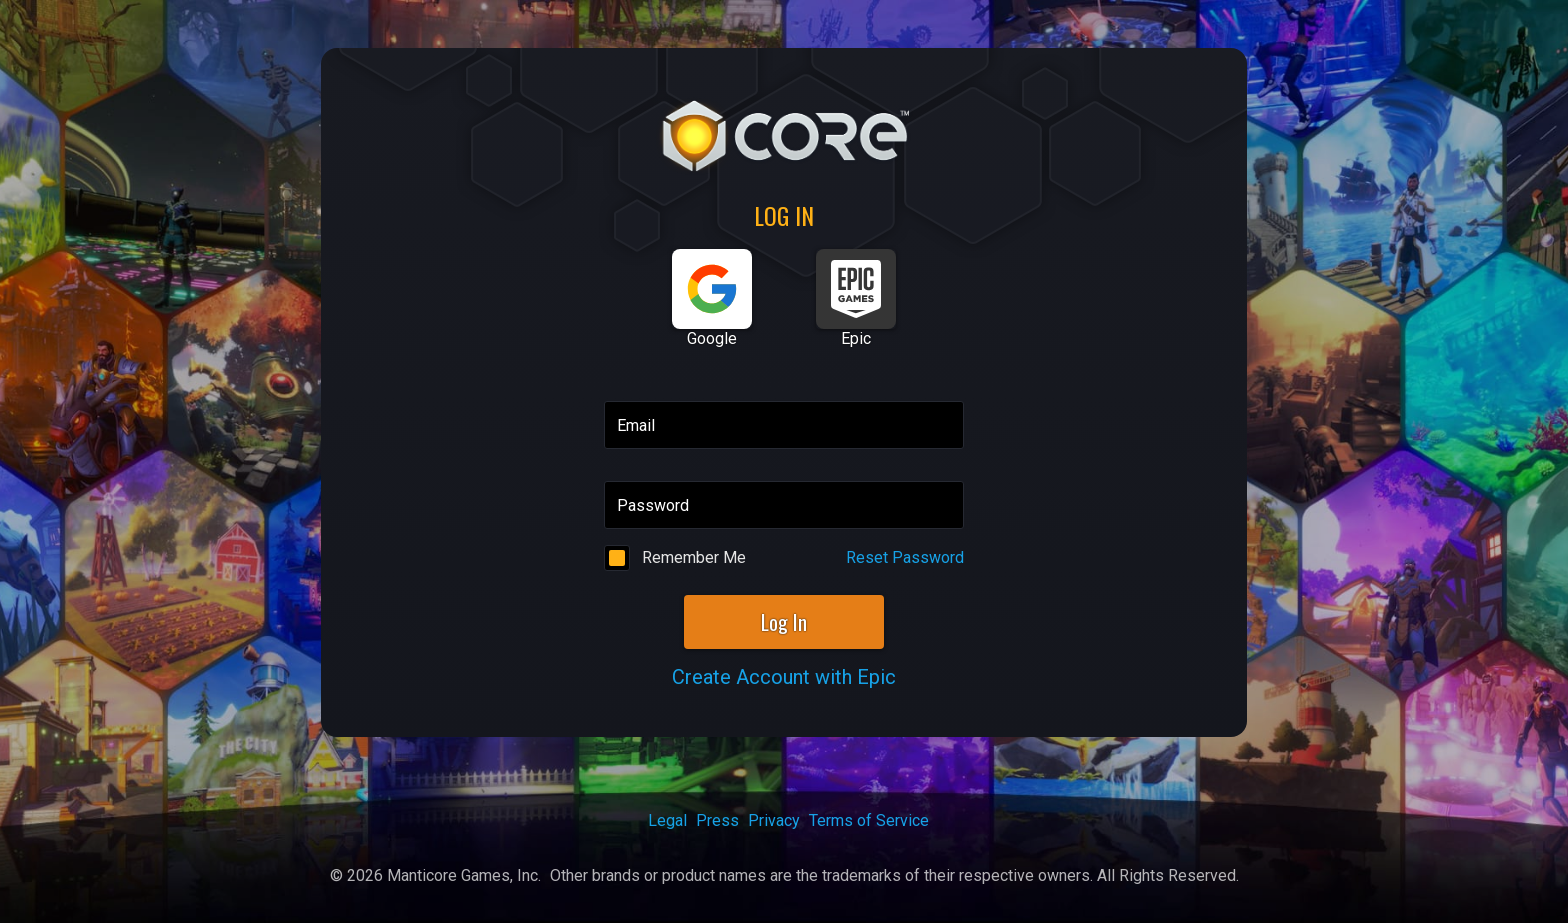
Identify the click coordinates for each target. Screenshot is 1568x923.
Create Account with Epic (784, 677)
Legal (667, 820)
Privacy (774, 820)
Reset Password (905, 557)
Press (717, 820)
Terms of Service (869, 820)
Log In (784, 622)
